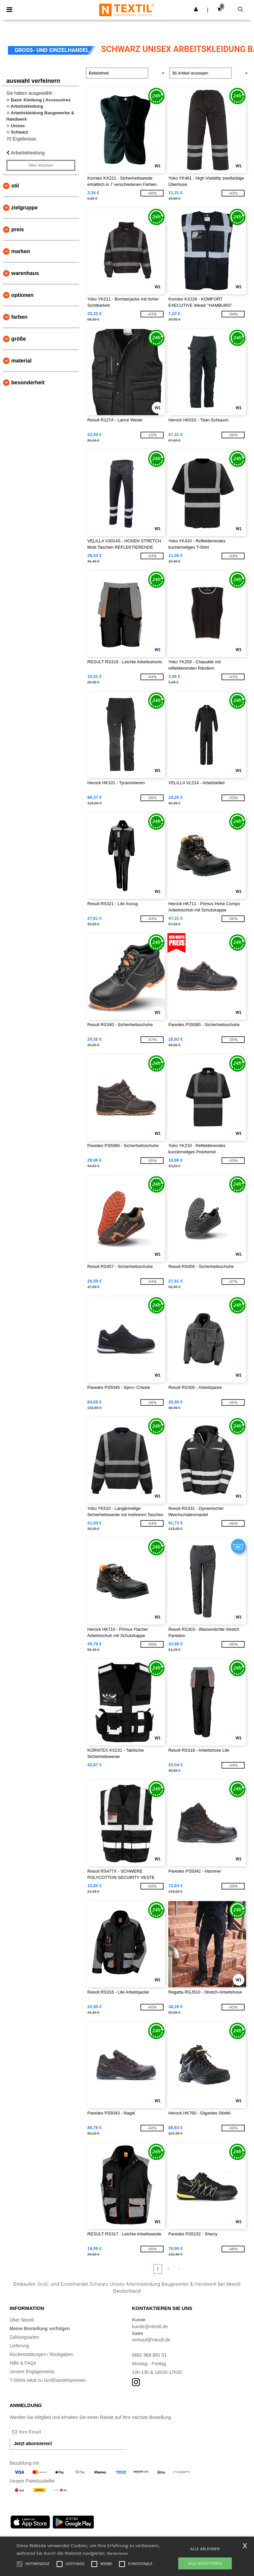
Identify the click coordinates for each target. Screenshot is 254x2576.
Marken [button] (20, 251)
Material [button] (21, 360)
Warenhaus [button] (25, 273)
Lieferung (19, 2345)
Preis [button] (17, 229)
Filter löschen (40, 165)
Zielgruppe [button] (24, 207)
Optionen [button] (22, 295)
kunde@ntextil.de (150, 2326)
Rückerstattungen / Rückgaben (41, 2354)
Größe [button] (18, 339)
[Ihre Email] (44, 2432)
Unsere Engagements (32, 2371)
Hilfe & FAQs (23, 2363)
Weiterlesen (117, 2553)
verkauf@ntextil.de (151, 2339)
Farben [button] (19, 317)
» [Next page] (179, 2269)
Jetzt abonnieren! (33, 2443)
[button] (196, 9)
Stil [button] (15, 186)
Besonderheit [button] (27, 382)
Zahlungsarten (24, 2337)
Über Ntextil (22, 2320)
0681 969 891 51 (149, 2355)
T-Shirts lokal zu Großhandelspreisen (48, 2380)
